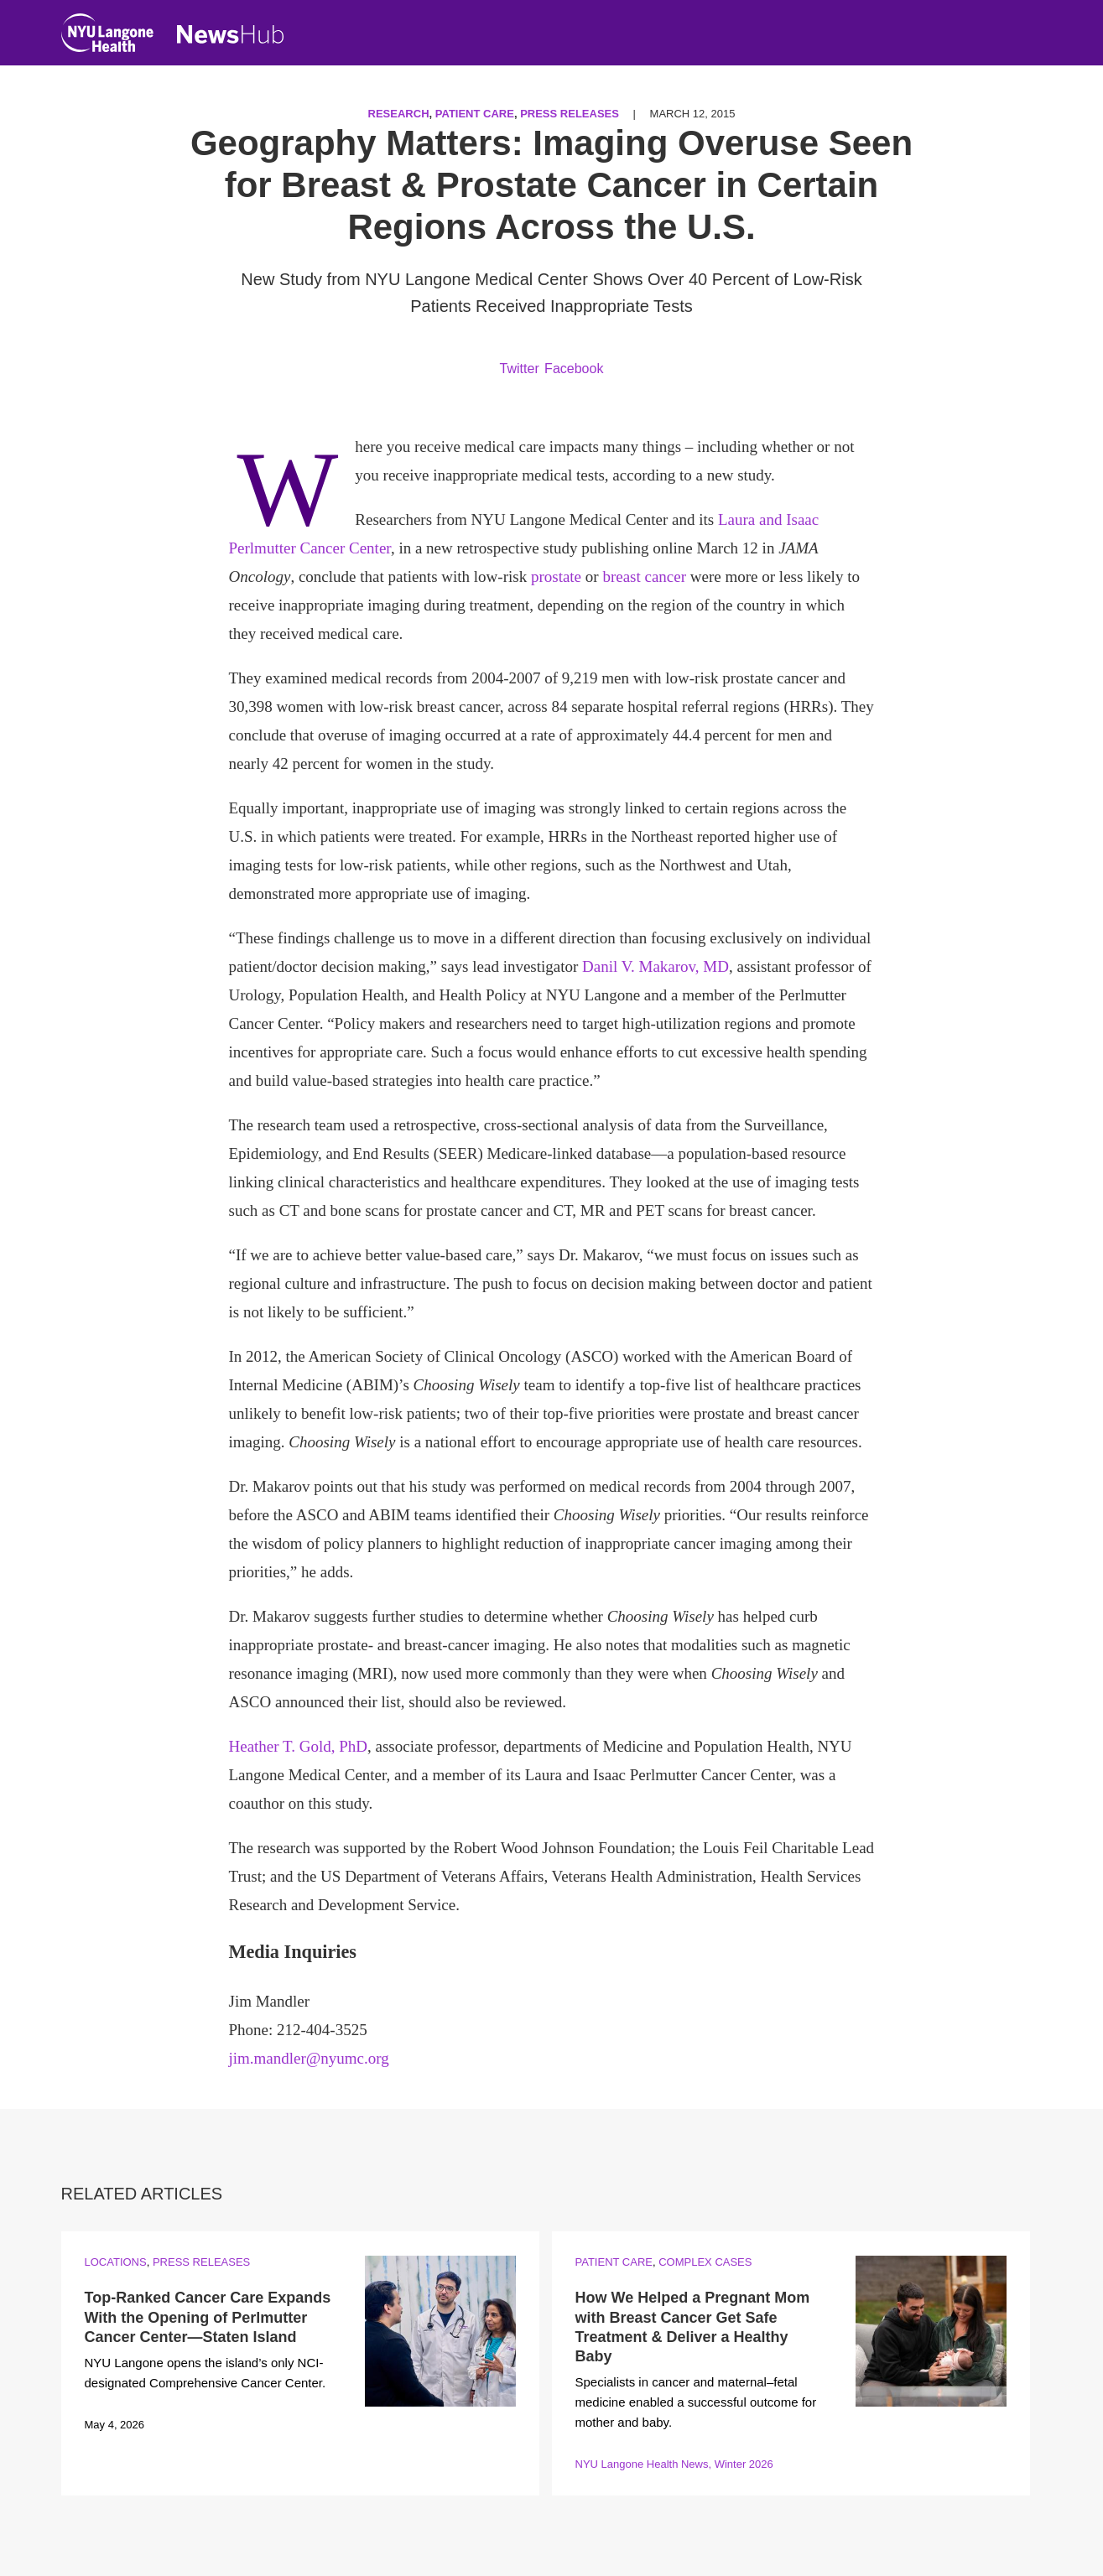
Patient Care (474, 113)
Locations (116, 2262)
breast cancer (644, 576)
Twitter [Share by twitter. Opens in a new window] (519, 368)
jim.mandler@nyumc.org (309, 2058)
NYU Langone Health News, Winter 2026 (674, 2464)
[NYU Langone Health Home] (107, 36)
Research (398, 113)
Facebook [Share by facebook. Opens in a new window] (573, 368)
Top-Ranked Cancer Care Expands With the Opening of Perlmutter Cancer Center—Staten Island (208, 2317)
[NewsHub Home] (230, 34)
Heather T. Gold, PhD (298, 1746)
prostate (556, 576)
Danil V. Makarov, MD (655, 966)
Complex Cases (705, 2262)
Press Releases (569, 113)
